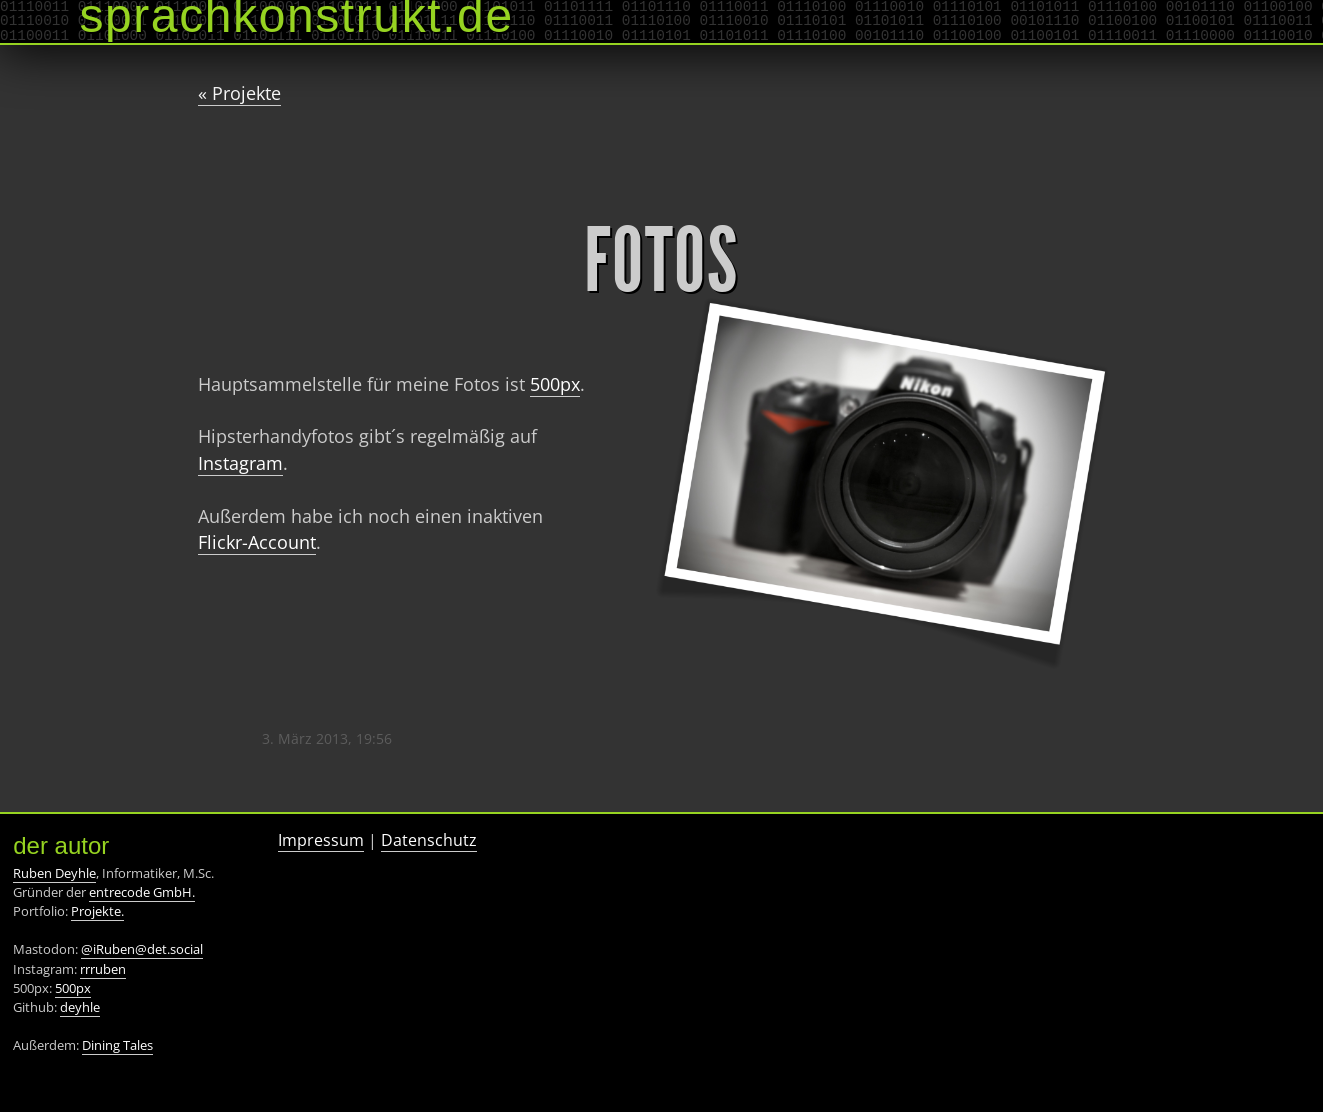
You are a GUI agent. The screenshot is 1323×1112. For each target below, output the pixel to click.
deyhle (80, 1007)
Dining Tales (117, 1045)
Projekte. (97, 911)
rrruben (103, 969)
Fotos (661, 261)
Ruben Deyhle (54, 873)
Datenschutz (429, 840)
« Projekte (239, 93)
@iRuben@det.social (142, 949)
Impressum (321, 840)
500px (555, 384)
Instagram (240, 463)
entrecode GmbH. (142, 892)
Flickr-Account (257, 542)
